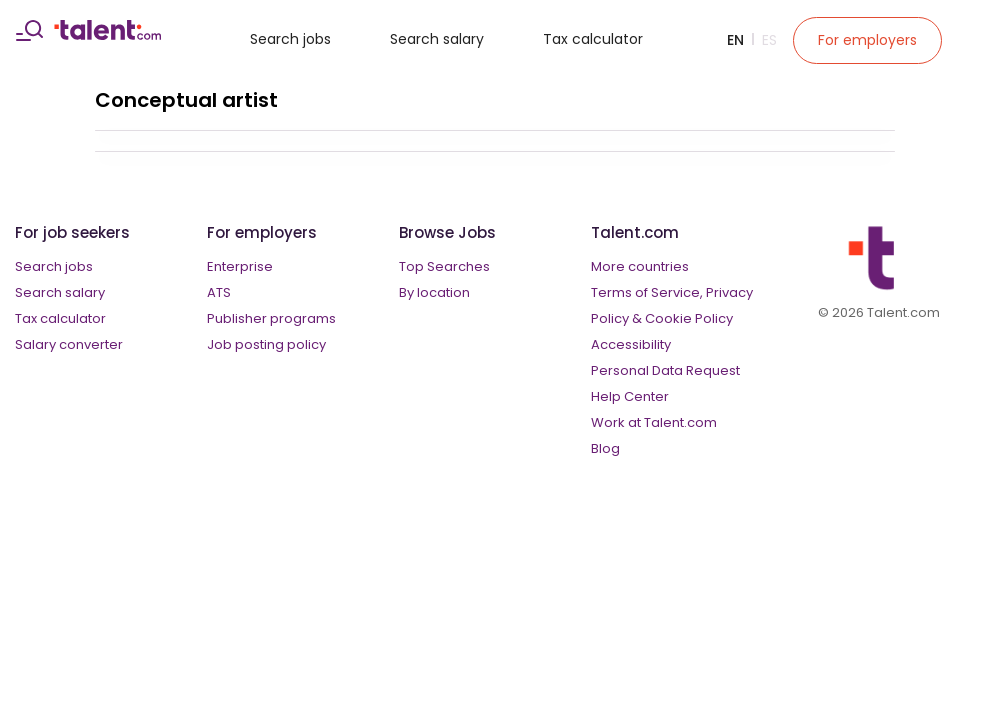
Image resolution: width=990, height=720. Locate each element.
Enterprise (240, 266)
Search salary (437, 39)
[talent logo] (107, 35)
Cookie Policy (689, 318)
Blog (605, 448)
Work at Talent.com (654, 422)
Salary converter (69, 344)
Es (769, 40)
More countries (640, 266)
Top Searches (444, 266)
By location (434, 292)
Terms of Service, (647, 292)
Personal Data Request (665, 370)
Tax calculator (593, 39)
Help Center (630, 396)
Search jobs (290, 39)
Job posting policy (266, 344)
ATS (219, 292)
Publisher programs (271, 318)
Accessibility (631, 344)
